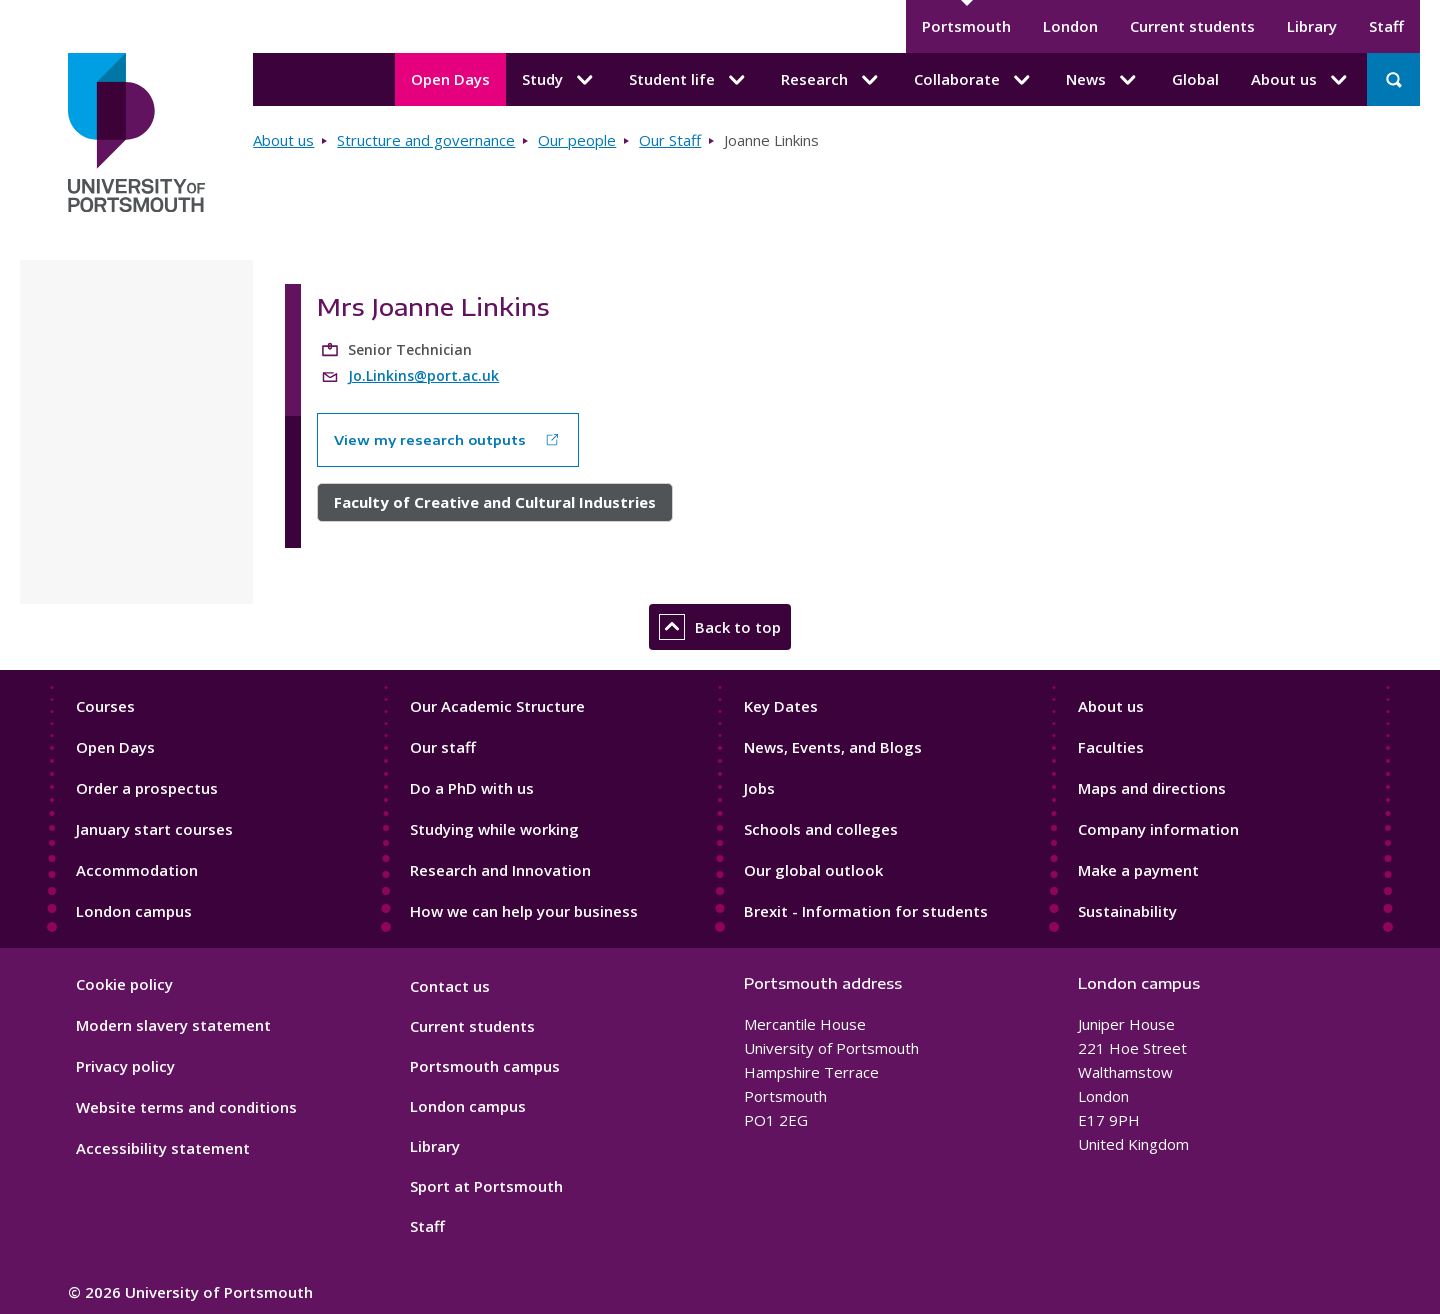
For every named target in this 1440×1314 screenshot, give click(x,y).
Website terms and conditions (186, 1107)
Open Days (450, 79)
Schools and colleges (821, 829)
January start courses (154, 829)
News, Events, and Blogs (833, 747)
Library (1312, 26)
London (1070, 26)
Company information (1158, 829)
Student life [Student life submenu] (689, 80)
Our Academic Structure (497, 706)
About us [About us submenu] (1301, 80)
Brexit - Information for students (866, 911)
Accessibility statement (163, 1148)
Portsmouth (966, 26)
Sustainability (1127, 911)
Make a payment (1138, 870)
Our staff (443, 747)
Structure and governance (426, 140)
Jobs (759, 788)
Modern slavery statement (173, 1025)
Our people (577, 140)
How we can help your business (524, 911)
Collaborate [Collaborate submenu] (974, 80)
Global (1195, 79)
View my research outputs (430, 440)
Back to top (720, 627)
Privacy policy (125, 1066)
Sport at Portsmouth (486, 1186)
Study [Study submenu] (559, 80)
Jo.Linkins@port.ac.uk (423, 375)
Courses (105, 706)
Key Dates (781, 706)
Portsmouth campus (485, 1066)
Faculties (1111, 747)
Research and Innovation (500, 870)
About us (283, 140)
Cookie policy (124, 984)
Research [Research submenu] (831, 80)
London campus (134, 911)
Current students (1192, 26)
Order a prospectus (147, 788)
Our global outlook (813, 870)
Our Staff (670, 140)
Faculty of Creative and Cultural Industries (495, 502)
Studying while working (494, 829)
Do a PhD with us (472, 788)
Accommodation (137, 870)
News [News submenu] (1103, 80)
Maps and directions (1152, 788)
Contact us (450, 986)
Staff (1386, 26)
